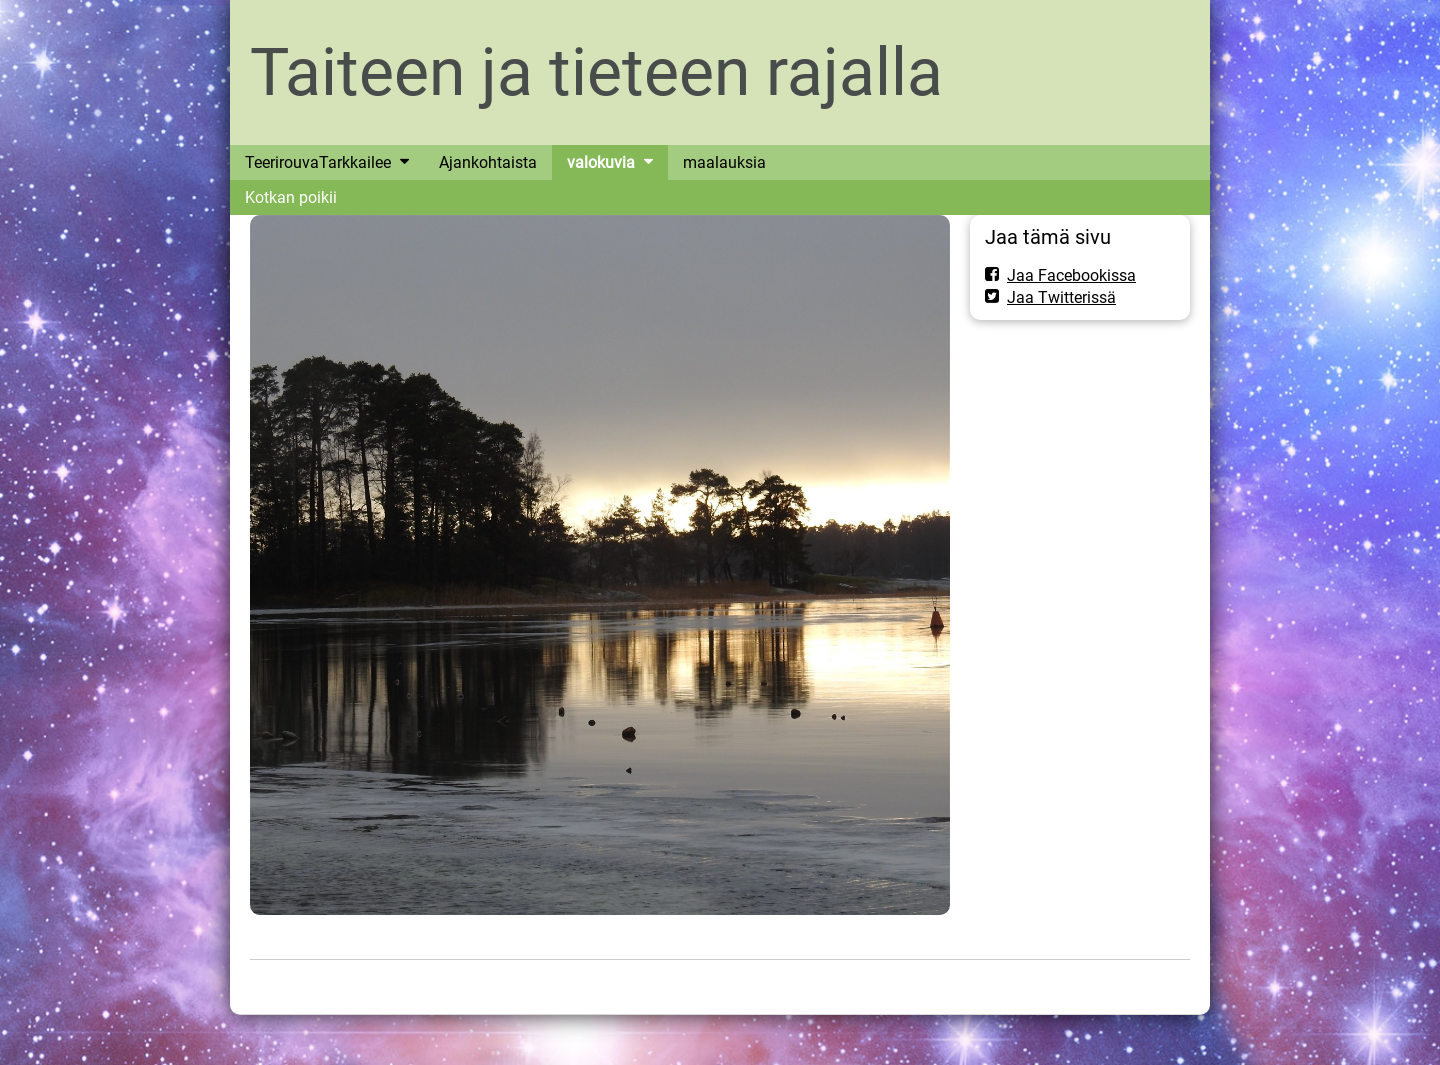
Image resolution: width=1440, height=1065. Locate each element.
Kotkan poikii (291, 197)
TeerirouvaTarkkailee (318, 162)
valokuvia (601, 162)
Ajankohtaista (488, 162)
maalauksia (724, 162)
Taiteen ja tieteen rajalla (596, 72)
